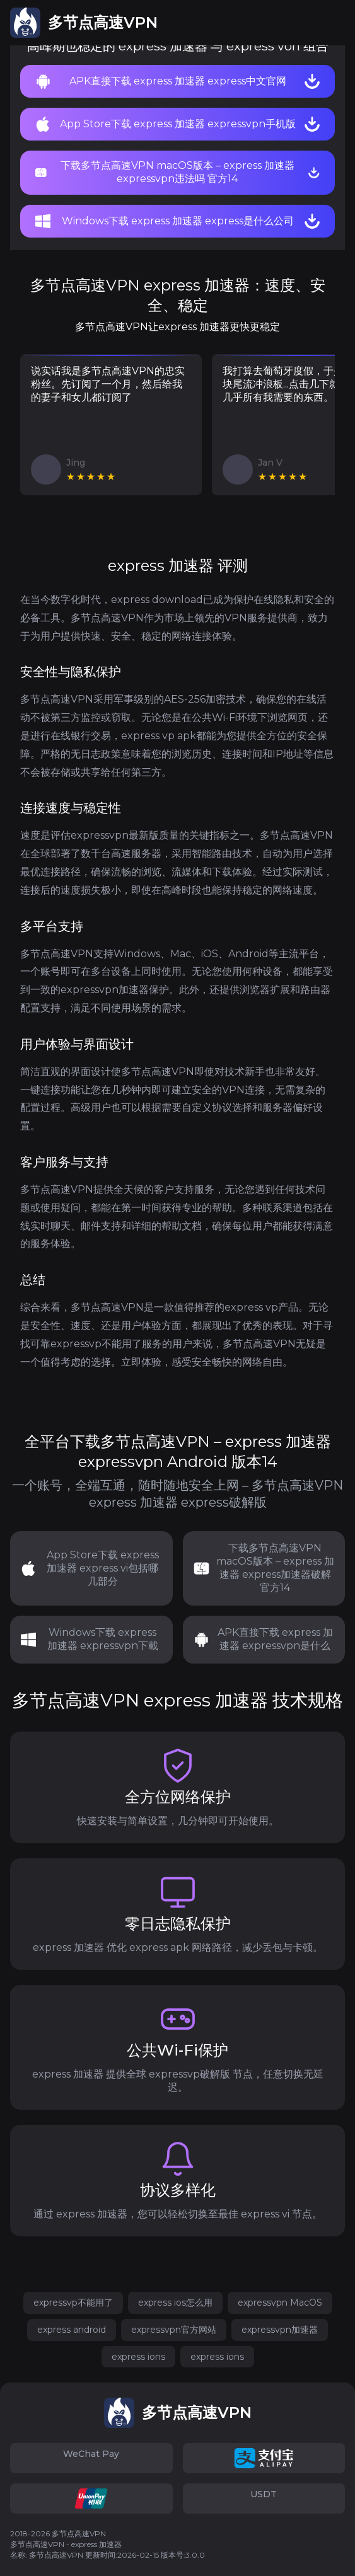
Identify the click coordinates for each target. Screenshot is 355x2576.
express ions (138, 2356)
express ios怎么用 (175, 2302)
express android (71, 2329)
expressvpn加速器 (280, 2329)
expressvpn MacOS (280, 2302)
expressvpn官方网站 (173, 2329)
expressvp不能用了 (73, 2302)
